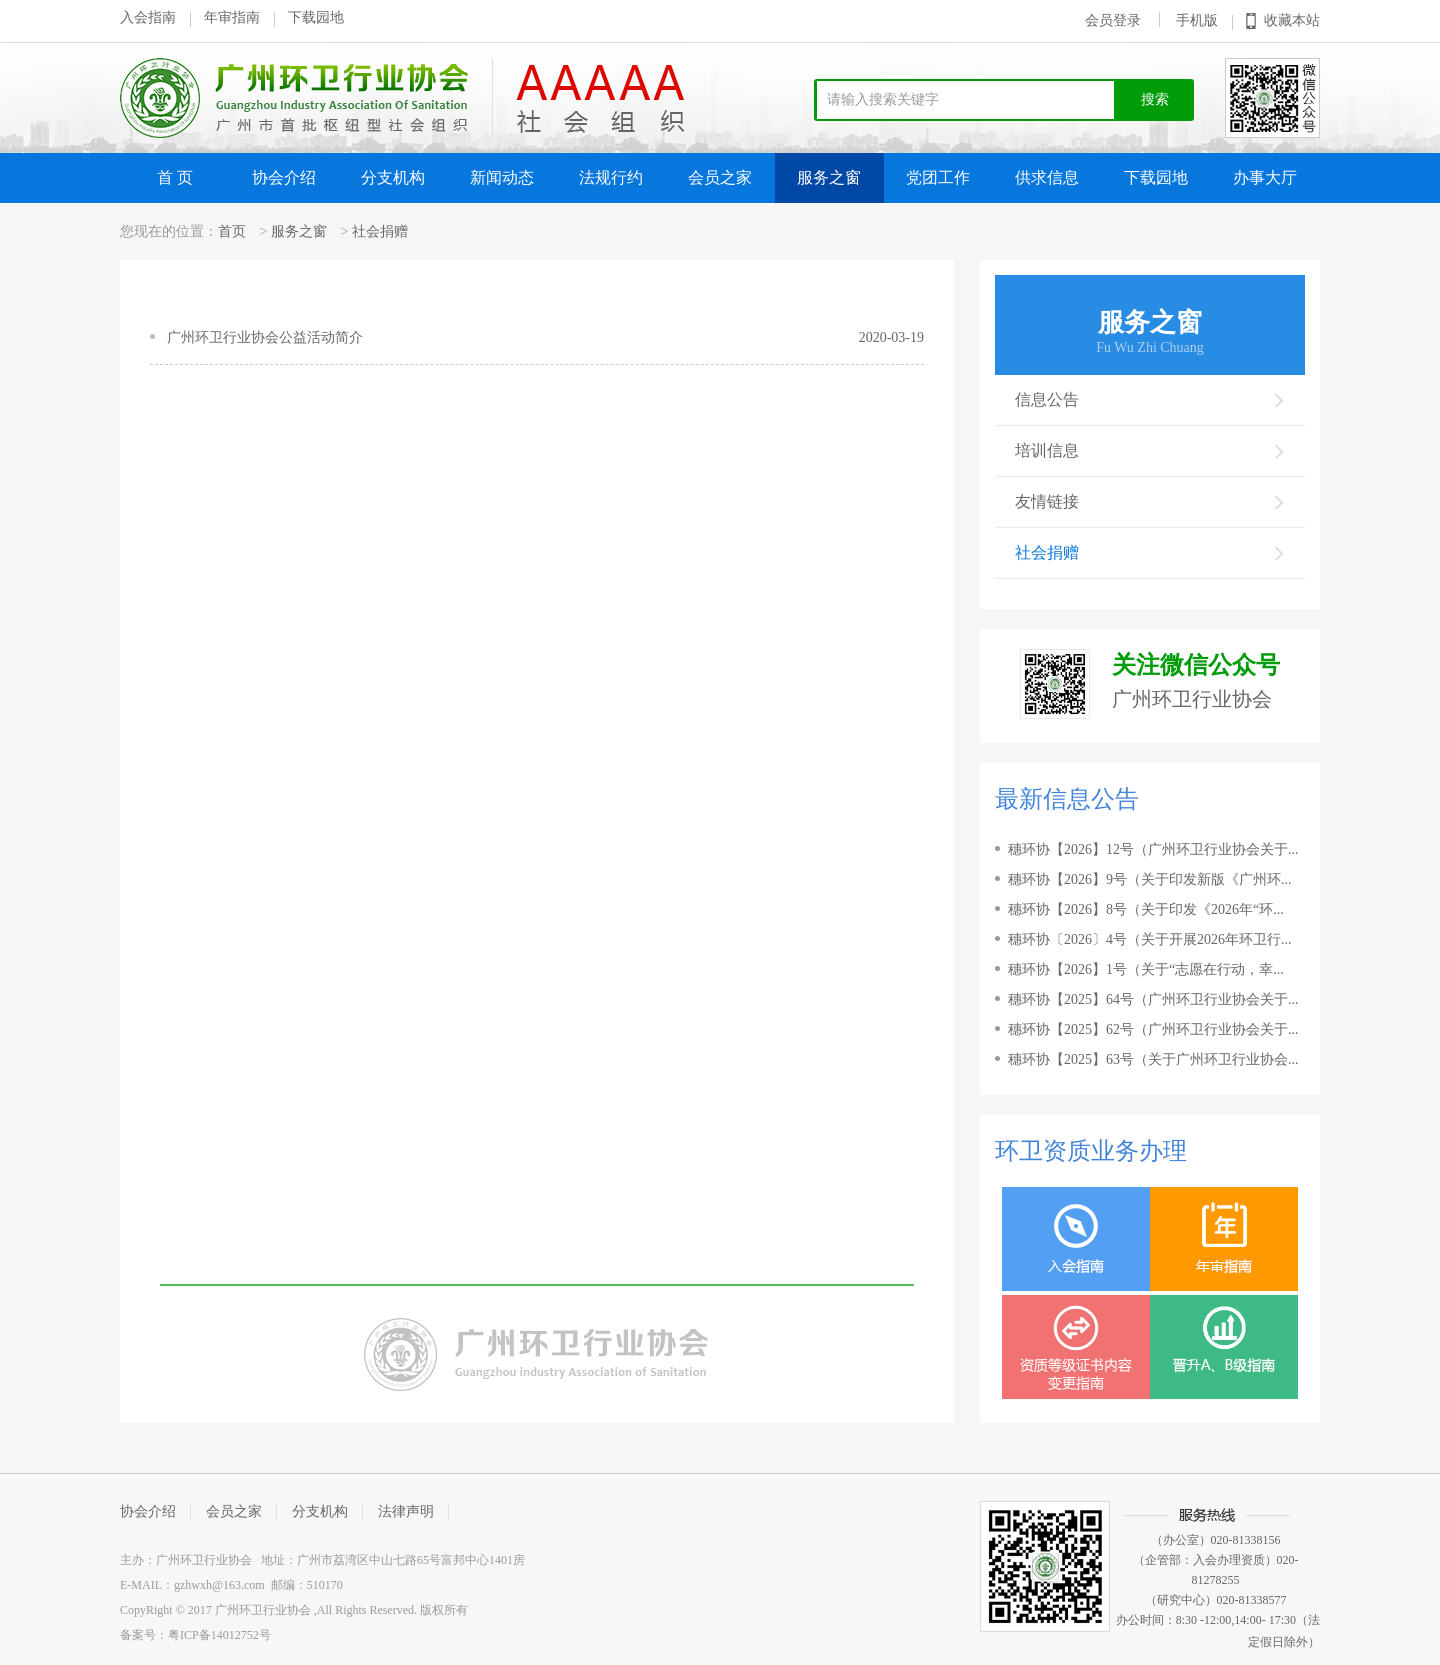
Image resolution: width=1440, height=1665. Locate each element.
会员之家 (720, 177)
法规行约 (611, 177)
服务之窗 (829, 177)
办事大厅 (1265, 177)
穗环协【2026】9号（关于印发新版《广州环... (1150, 879)
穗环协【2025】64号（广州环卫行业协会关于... (1153, 999)
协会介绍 (284, 177)
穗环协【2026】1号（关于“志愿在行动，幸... (1146, 969)
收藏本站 (1292, 20)
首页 (232, 231)
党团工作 (938, 177)
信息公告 (1150, 399)
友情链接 (1150, 501)
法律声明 (406, 1511)
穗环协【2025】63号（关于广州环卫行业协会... (1153, 1059)
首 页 (175, 177)
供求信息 (1047, 177)
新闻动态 (502, 177)
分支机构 (393, 177)
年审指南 (232, 17)
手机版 (1197, 20)
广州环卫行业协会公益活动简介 (265, 337)
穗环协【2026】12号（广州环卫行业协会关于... (1153, 849)
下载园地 (316, 17)
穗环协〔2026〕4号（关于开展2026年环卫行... (1150, 939)
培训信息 (1150, 450)
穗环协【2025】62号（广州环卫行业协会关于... (1153, 1029)
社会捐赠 (380, 231)
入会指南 (148, 17)
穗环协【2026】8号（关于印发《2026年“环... (1146, 909)
